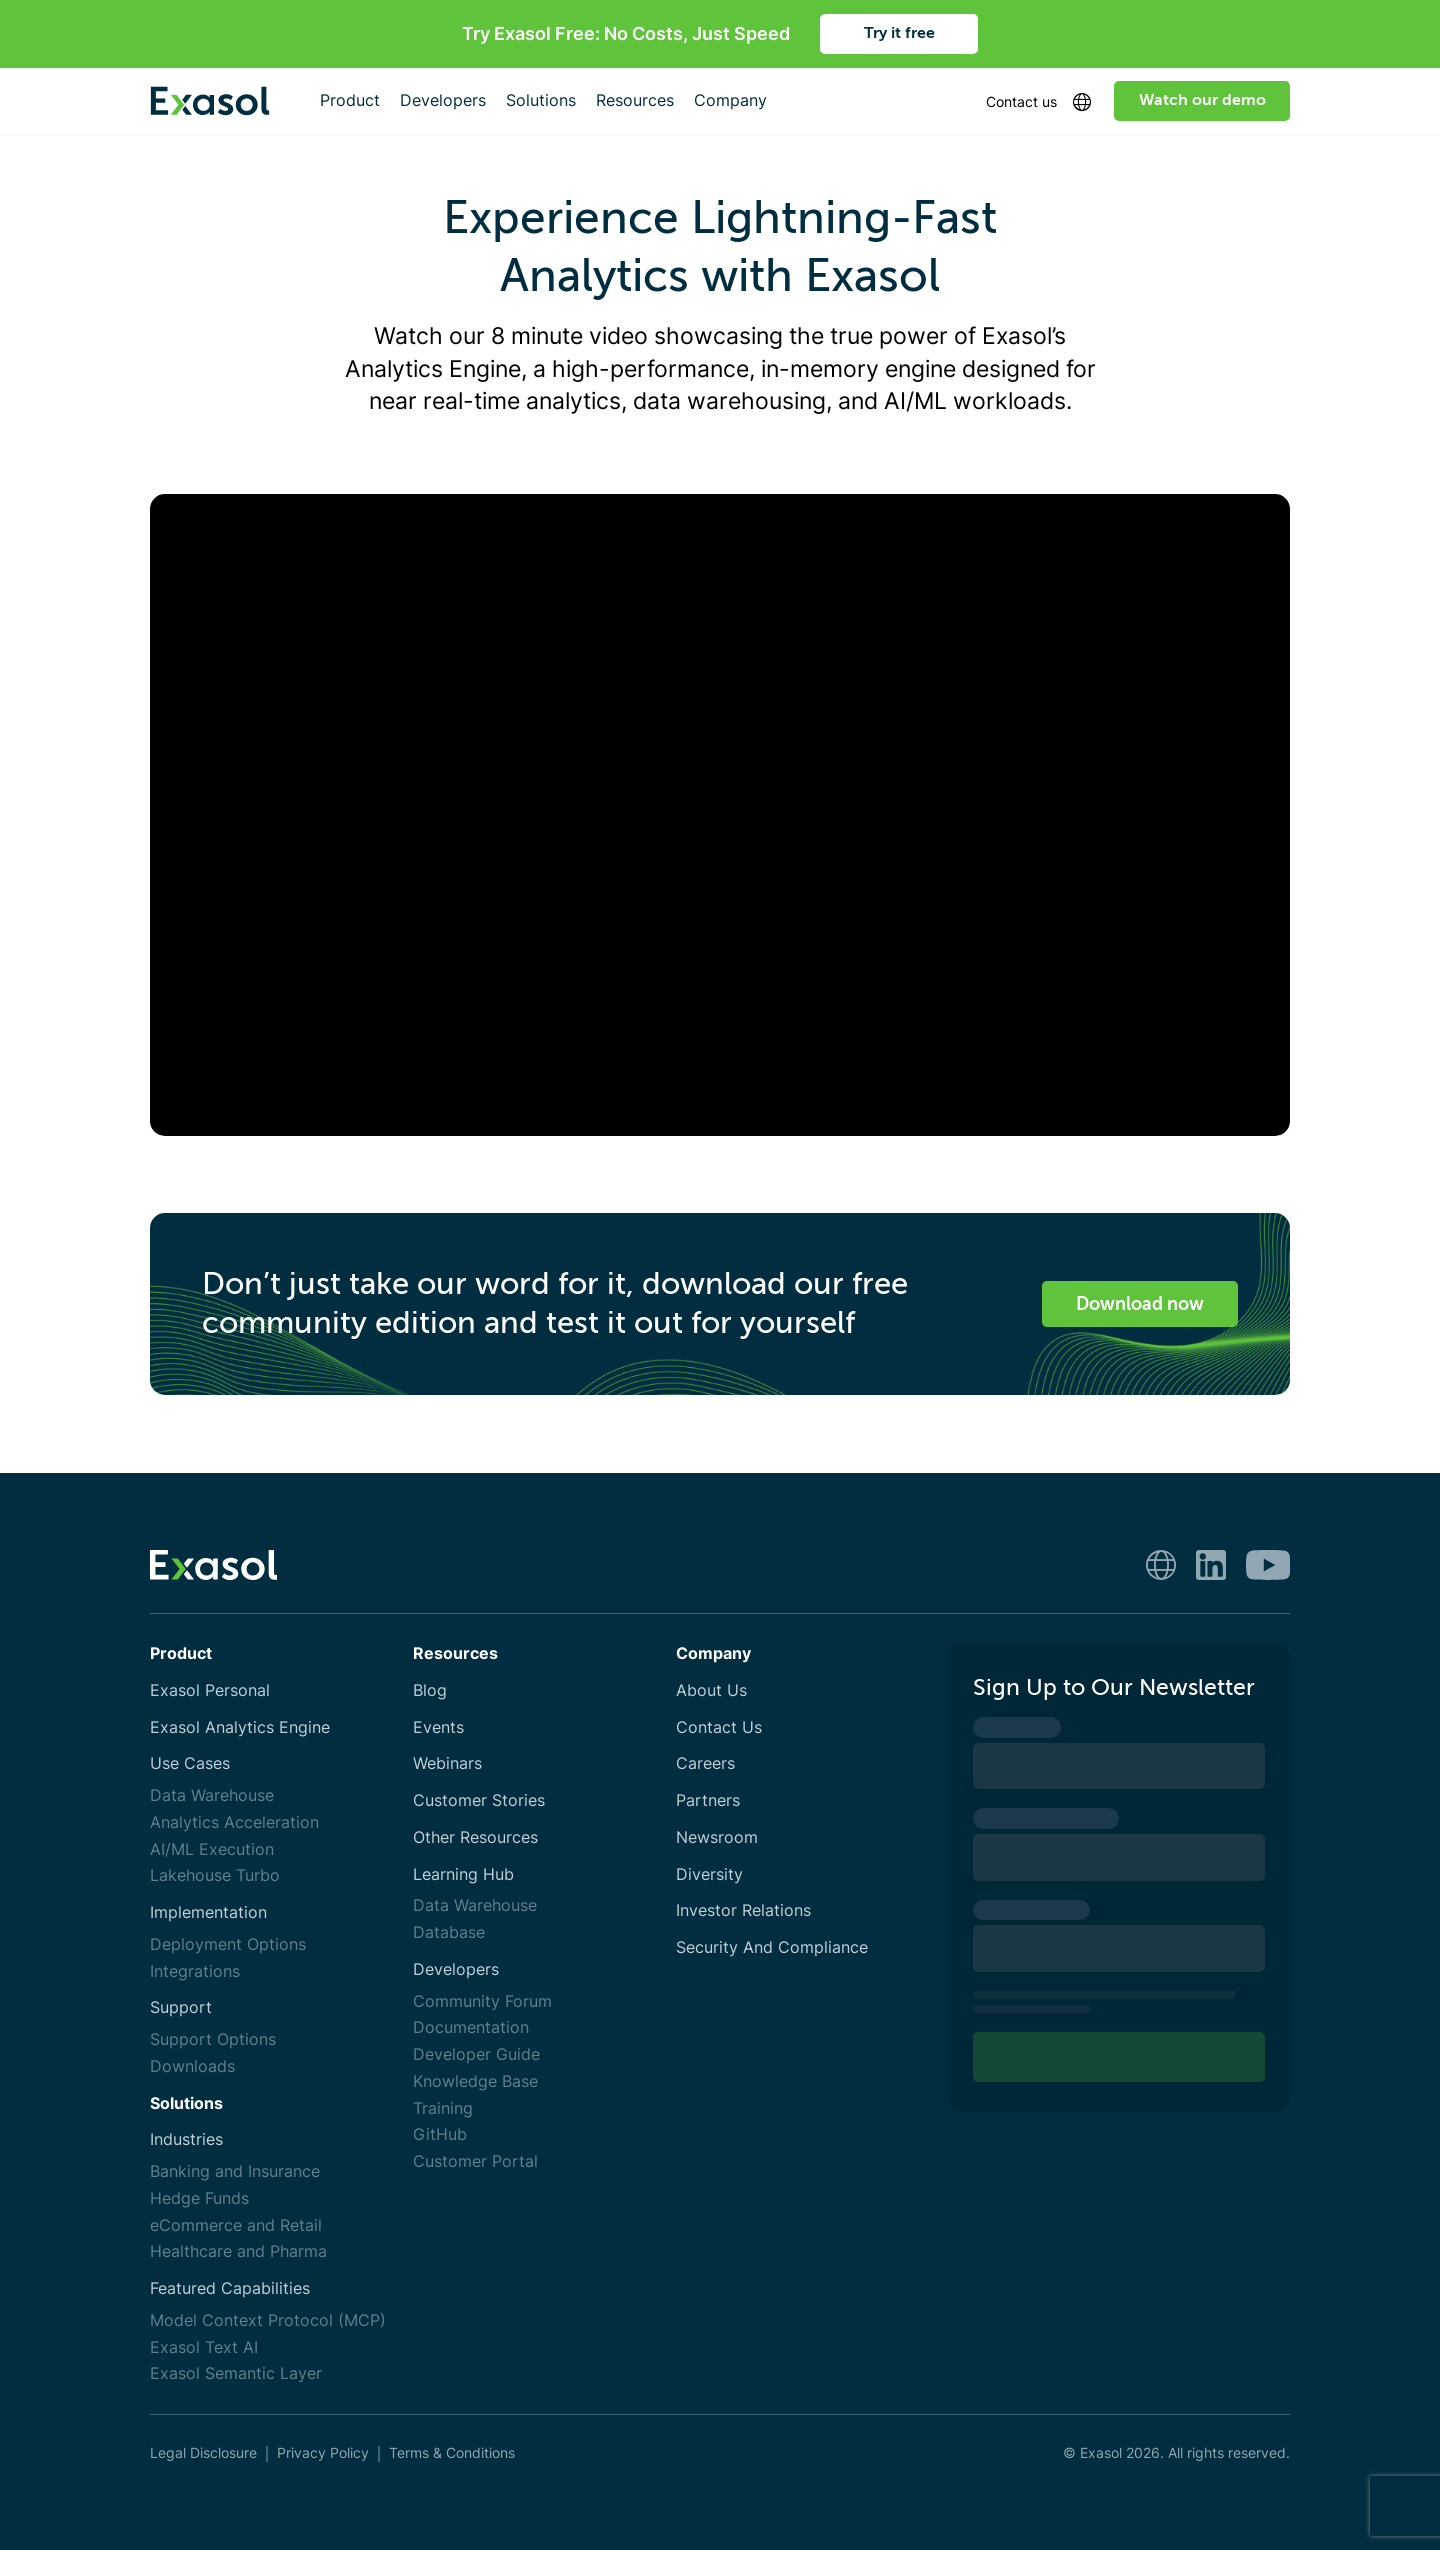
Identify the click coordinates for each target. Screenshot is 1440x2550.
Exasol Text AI (204, 2347)
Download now (1140, 1304)
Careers (705, 1763)
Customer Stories (479, 1800)
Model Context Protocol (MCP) (268, 2320)
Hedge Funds (199, 2198)
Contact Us (719, 1727)
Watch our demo (1202, 100)
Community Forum (482, 2001)
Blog (430, 1690)
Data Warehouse (212, 1795)
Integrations (195, 1971)
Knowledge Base (475, 2081)
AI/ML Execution (212, 1849)
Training (443, 2108)
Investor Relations (743, 1910)
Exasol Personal (210, 1690)
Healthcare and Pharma (238, 2251)
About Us (711, 1690)
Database (449, 1932)
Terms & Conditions (452, 2453)
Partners (708, 1800)
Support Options (213, 2039)
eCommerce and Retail (236, 2225)
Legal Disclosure (203, 2453)
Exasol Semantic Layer (236, 2373)
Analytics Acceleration (234, 1822)
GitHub (440, 2134)
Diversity (709, 1874)
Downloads (192, 2066)
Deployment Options (228, 1944)
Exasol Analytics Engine (240, 1727)
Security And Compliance (772, 1947)
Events (438, 1727)
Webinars (447, 1763)
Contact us (1021, 101)
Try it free (899, 33)
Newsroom (717, 1837)
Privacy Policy (323, 2453)
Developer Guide (476, 2054)
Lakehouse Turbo (215, 1875)
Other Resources (475, 1837)
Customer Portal (475, 2161)
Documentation (471, 2027)
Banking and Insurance (235, 2171)
